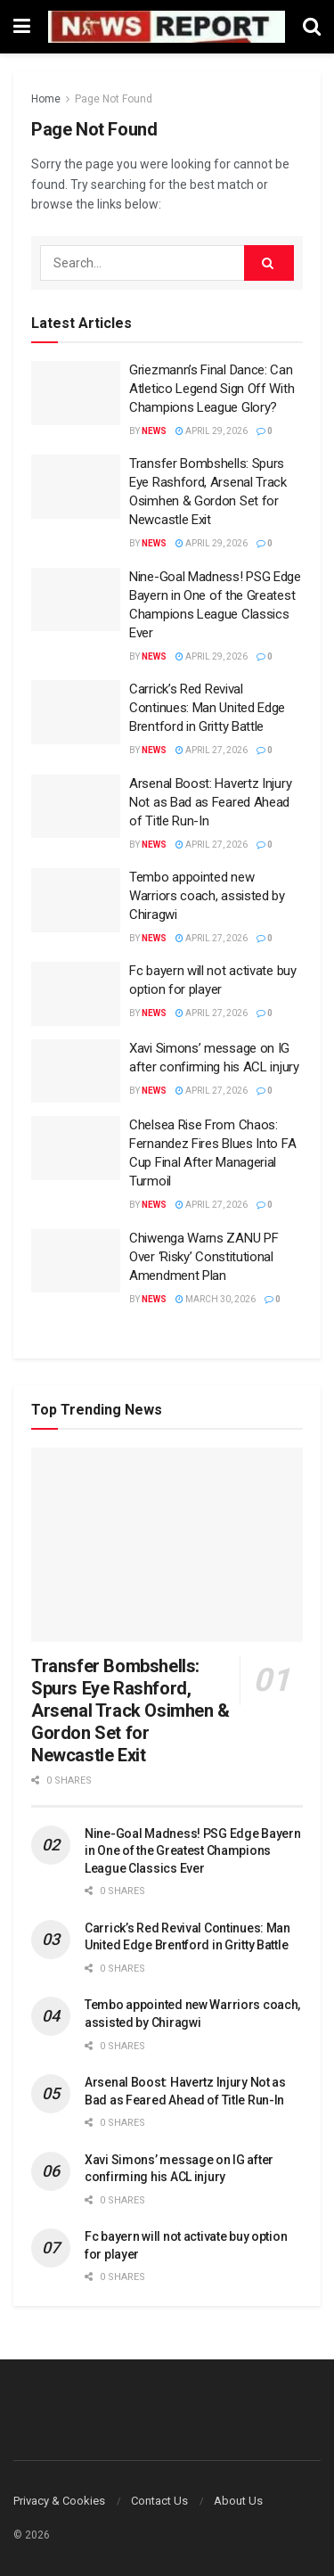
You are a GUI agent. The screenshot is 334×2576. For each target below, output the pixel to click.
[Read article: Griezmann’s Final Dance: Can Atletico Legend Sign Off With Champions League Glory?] (75, 393)
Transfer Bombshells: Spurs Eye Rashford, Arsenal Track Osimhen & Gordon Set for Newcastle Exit (130, 1710)
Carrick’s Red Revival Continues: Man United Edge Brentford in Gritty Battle (207, 707)
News (154, 431)
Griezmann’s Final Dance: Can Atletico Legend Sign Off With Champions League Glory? (211, 388)
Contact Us (159, 2500)
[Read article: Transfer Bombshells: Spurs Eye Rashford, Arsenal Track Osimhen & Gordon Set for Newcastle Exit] (75, 487)
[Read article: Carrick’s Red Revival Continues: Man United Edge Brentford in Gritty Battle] (75, 712)
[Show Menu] (21, 26)
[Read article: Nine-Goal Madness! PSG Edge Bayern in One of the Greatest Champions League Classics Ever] (75, 600)
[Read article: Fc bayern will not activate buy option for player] (75, 994)
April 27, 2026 (211, 750)
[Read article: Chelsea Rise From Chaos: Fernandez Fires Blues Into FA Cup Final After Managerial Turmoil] (75, 1148)
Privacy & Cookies (59, 2500)
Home (46, 99)
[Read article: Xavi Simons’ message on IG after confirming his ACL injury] (75, 1071)
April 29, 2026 (211, 431)
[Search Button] (312, 26)
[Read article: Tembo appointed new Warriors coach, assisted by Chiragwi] (75, 900)
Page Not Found (113, 99)
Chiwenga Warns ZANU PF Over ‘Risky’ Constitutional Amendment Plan (203, 1257)
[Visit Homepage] (166, 26)
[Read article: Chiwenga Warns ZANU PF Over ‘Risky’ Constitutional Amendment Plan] (75, 1261)
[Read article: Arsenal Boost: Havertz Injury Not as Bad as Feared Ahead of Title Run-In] (75, 807)
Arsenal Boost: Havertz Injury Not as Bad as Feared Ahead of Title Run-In (210, 802)
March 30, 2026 (215, 1299)
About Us (238, 2500)
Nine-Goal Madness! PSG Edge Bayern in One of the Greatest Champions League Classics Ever (192, 1850)
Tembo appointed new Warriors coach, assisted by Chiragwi (207, 896)
